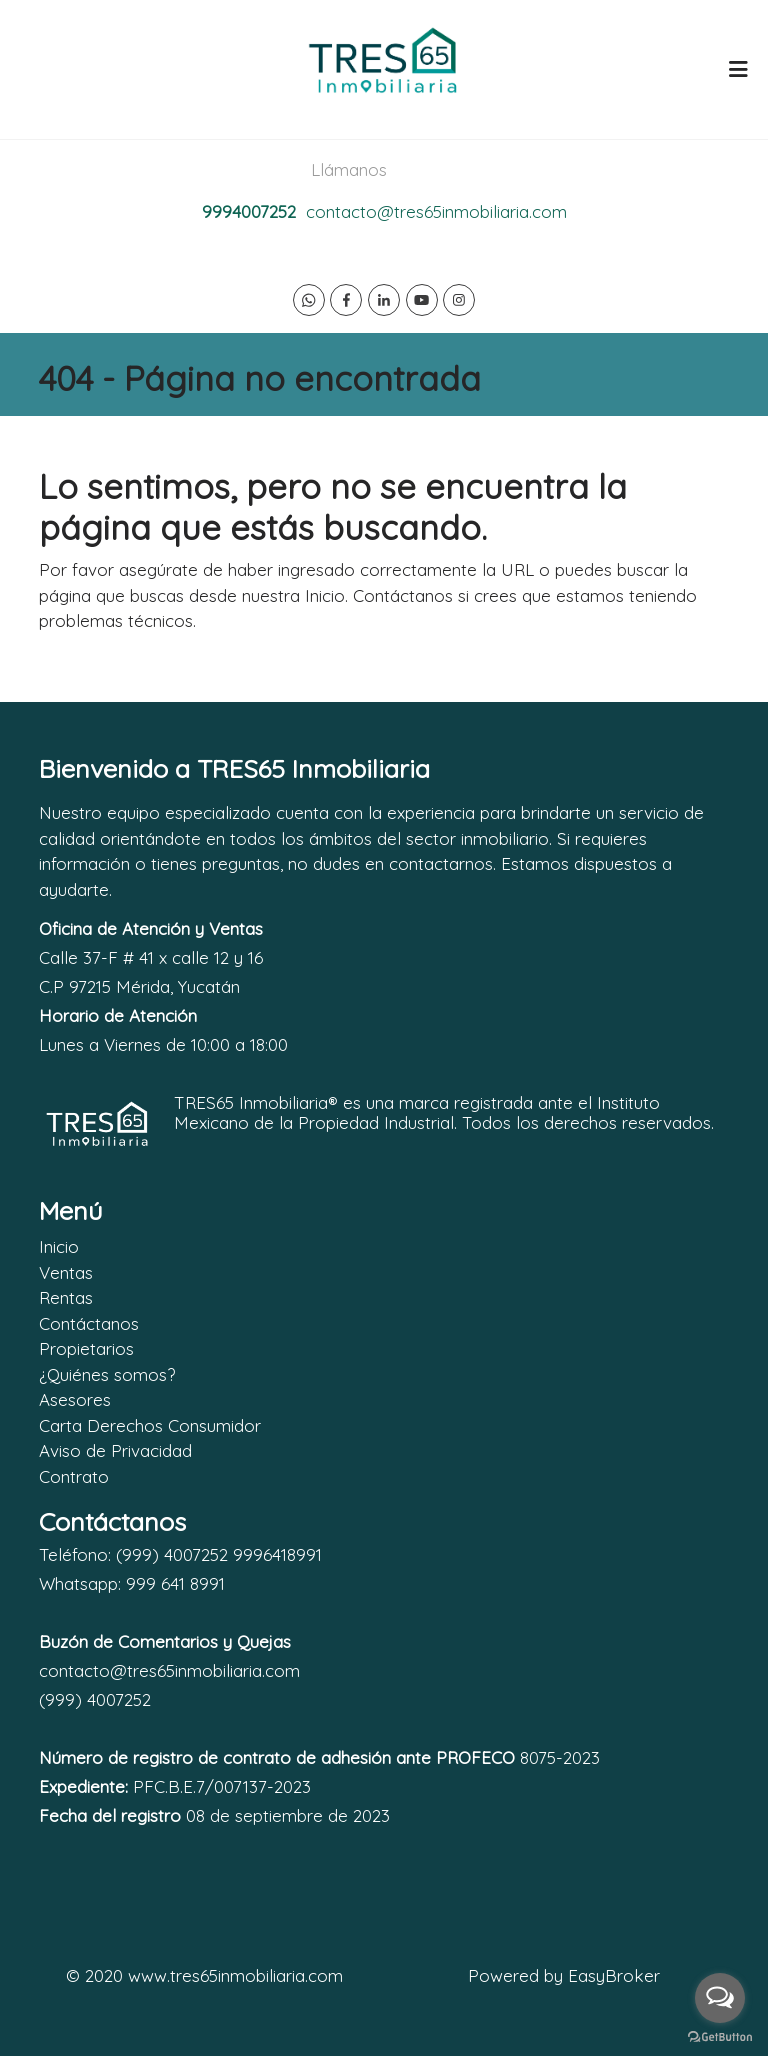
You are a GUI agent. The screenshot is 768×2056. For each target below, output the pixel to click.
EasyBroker (614, 1975)
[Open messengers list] (720, 1998)
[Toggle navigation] (738, 69)
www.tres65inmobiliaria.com (235, 1975)
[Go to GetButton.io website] (720, 2036)
